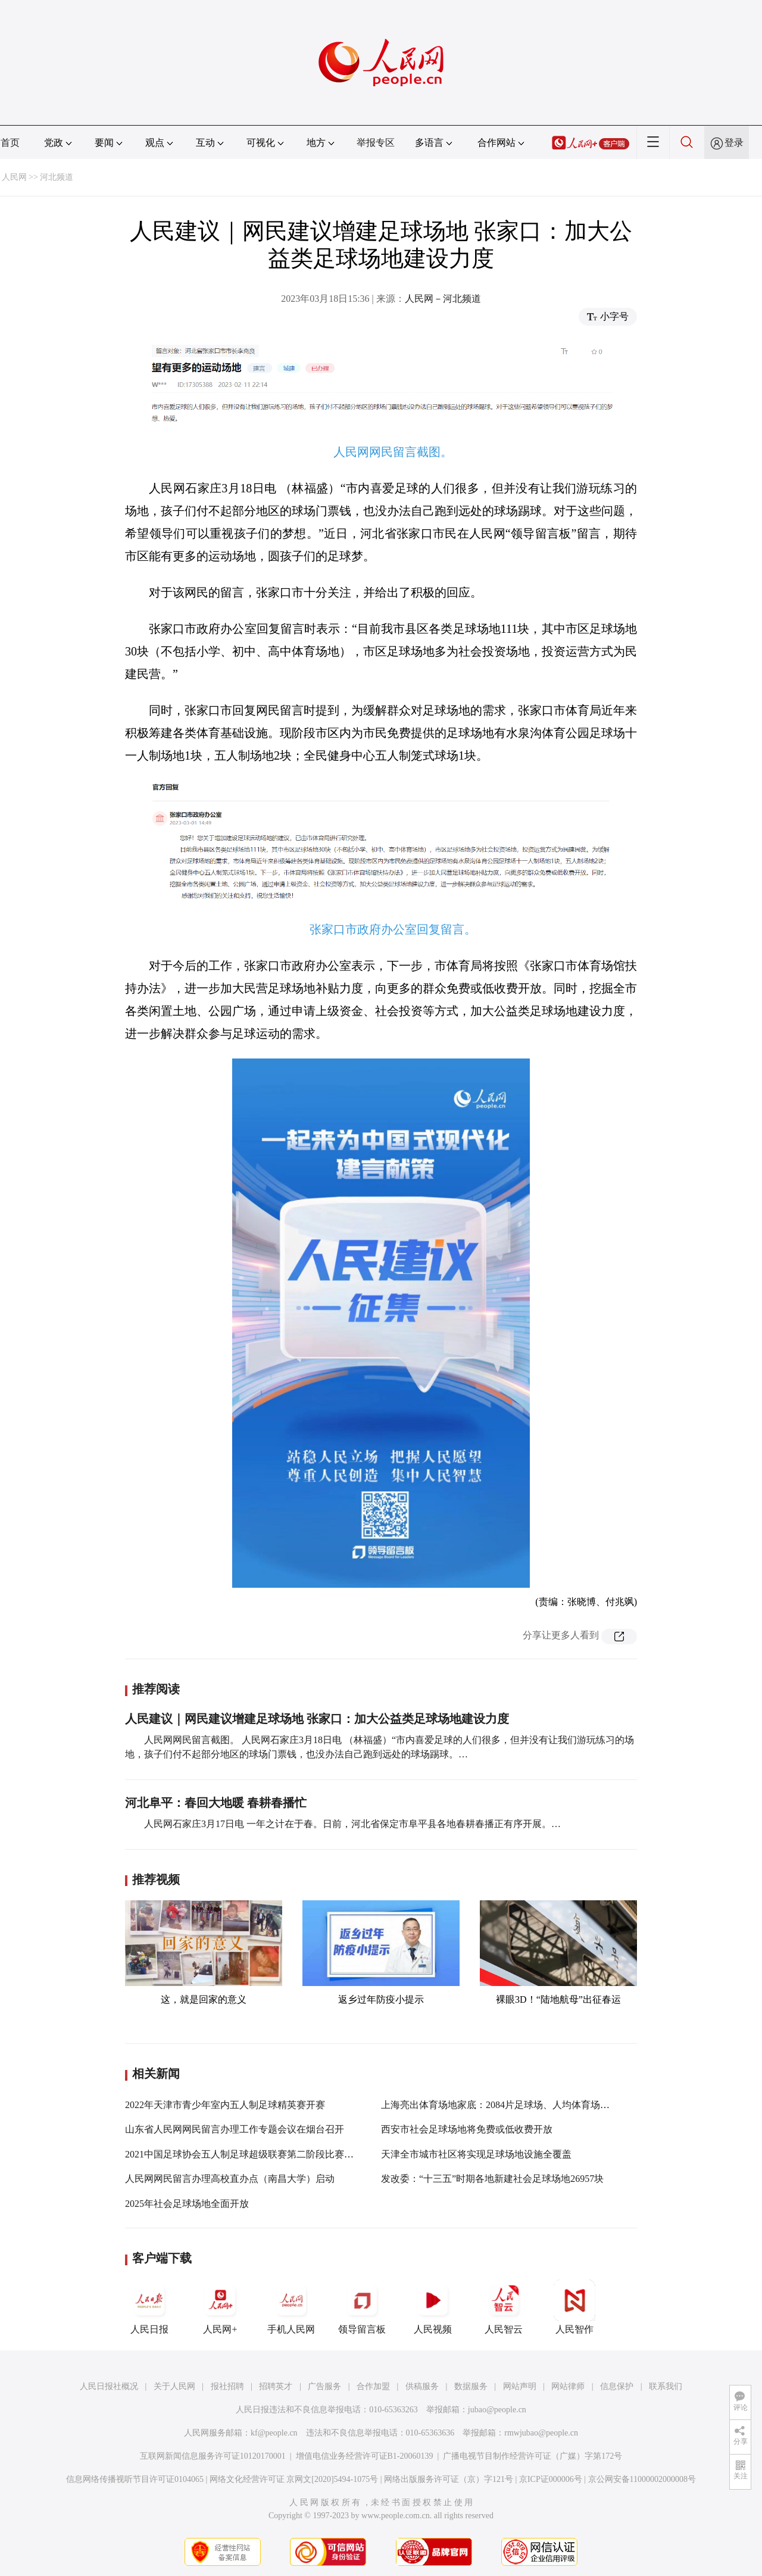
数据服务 (471, 2386)
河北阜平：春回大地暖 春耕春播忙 (216, 1802)
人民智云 (503, 2307)
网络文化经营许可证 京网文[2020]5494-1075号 (294, 2479)
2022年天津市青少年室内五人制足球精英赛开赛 (225, 2105)
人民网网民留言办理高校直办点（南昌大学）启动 (230, 2179)
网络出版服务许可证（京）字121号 (448, 2479)
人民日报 (149, 2307)
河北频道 (56, 177)
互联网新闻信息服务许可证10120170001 (213, 2456)
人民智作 (574, 2307)
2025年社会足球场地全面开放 (187, 2204)
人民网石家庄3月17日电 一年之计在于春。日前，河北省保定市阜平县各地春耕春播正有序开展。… (352, 1824)
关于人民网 (174, 2386)
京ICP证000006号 (550, 2479)
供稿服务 (422, 2386)
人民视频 (433, 2307)
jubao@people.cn (497, 2409)
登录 (734, 143)
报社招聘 (227, 2386)
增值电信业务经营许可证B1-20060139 (364, 2456)
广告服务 (324, 2386)
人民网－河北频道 (443, 298)
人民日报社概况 (109, 2386)
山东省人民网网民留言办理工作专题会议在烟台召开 (234, 2129)
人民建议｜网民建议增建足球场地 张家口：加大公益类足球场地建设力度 (317, 1718)
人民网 (14, 177)
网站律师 (568, 2386)
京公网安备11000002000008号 (642, 2479)
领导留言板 (362, 2307)
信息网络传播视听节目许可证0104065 (135, 2479)
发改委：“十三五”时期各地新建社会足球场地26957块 (492, 2179)
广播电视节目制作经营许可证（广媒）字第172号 (532, 2456)
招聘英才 (275, 2386)
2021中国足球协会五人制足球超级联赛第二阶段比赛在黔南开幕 (258, 2154)
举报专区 (376, 143)
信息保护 (616, 2386)
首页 (10, 143)
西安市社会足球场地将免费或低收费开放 (466, 2129)
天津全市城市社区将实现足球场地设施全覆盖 (476, 2154)
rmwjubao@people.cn (541, 2432)
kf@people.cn (274, 2432)
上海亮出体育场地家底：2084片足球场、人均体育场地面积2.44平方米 (527, 2105)
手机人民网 (291, 2307)
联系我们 (665, 2386)
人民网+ (220, 2307)
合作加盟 (373, 2386)
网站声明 (519, 2386)
